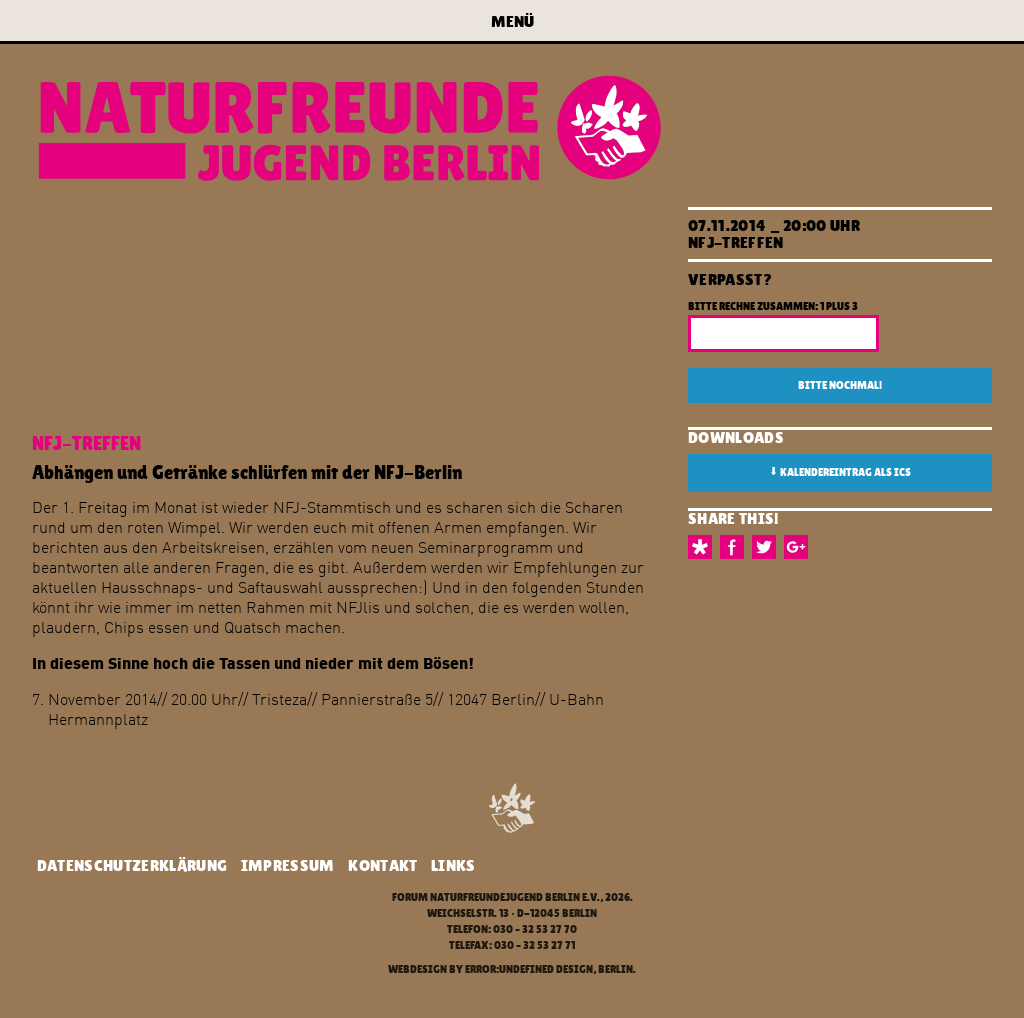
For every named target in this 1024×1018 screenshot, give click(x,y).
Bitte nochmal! (840, 385)
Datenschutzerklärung (132, 865)
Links (453, 865)
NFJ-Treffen (736, 242)
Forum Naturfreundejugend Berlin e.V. (496, 897)
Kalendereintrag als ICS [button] (840, 472)
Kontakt (382, 865)
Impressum (288, 865)
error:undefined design (529, 969)
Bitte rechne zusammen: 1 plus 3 (773, 306)
